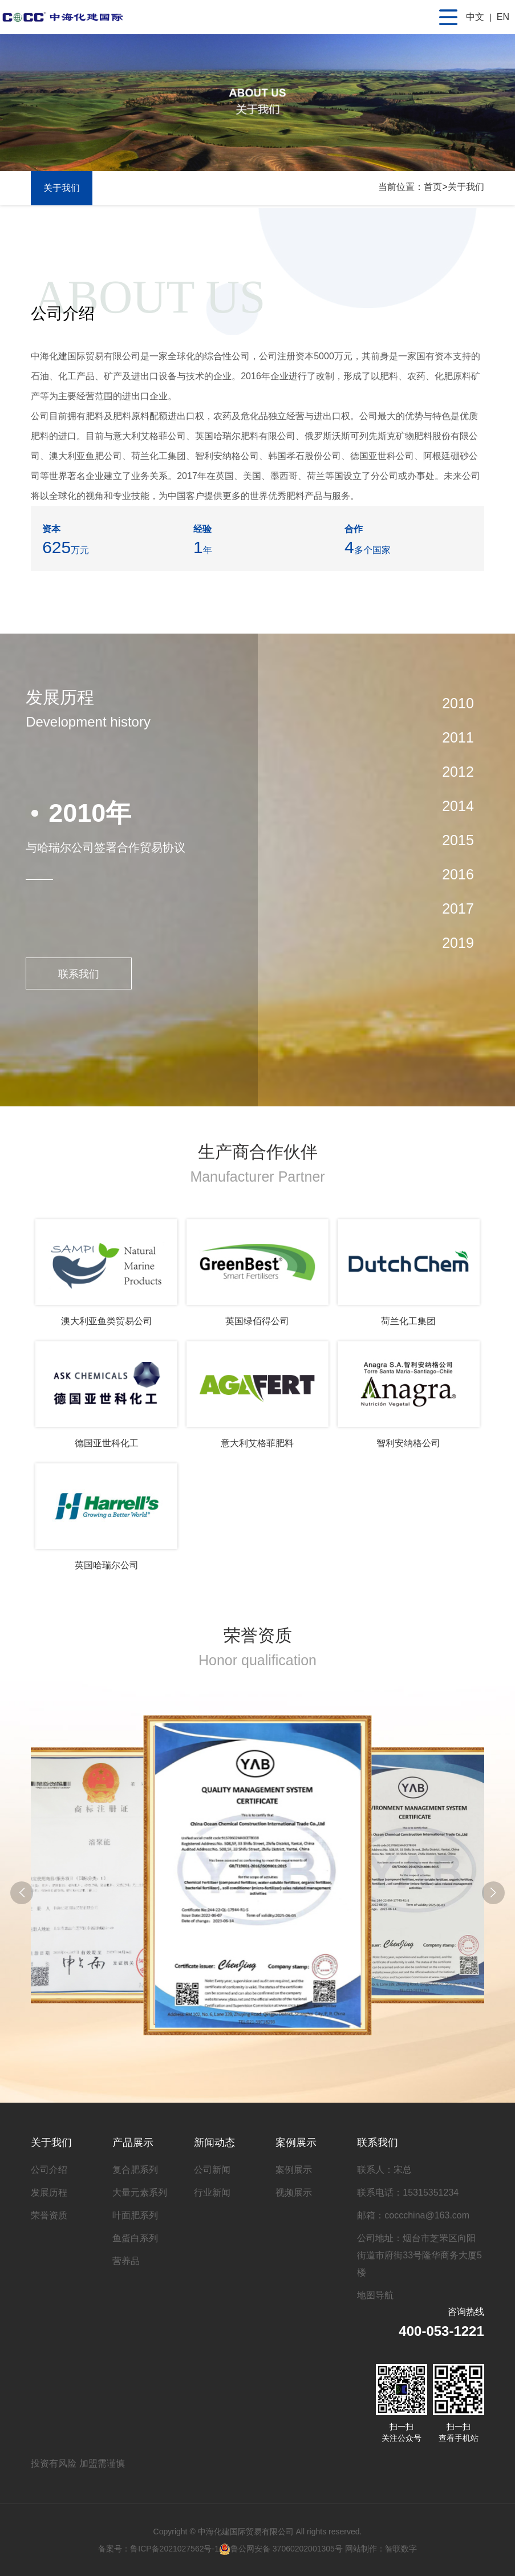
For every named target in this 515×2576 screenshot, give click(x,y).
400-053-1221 (441, 2331)
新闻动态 (214, 2142)
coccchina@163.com (426, 2215)
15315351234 (431, 2192)
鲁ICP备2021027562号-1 (174, 2548)
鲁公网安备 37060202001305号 (281, 2548)
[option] (141, 845)
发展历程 (49, 2192)
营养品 (126, 2261)
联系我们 (78, 974)
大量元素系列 (139, 2192)
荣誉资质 (49, 2215)
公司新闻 (212, 2170)
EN (503, 17)
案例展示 (296, 2142)
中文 (475, 17)
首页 (433, 187)
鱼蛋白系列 (135, 2238)
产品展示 (132, 2142)
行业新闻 (212, 2192)
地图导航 (375, 2295)
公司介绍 (49, 2170)
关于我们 (466, 187)
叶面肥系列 (135, 2215)
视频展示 (293, 2192)
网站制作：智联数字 (381, 2548)
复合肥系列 (135, 2170)
